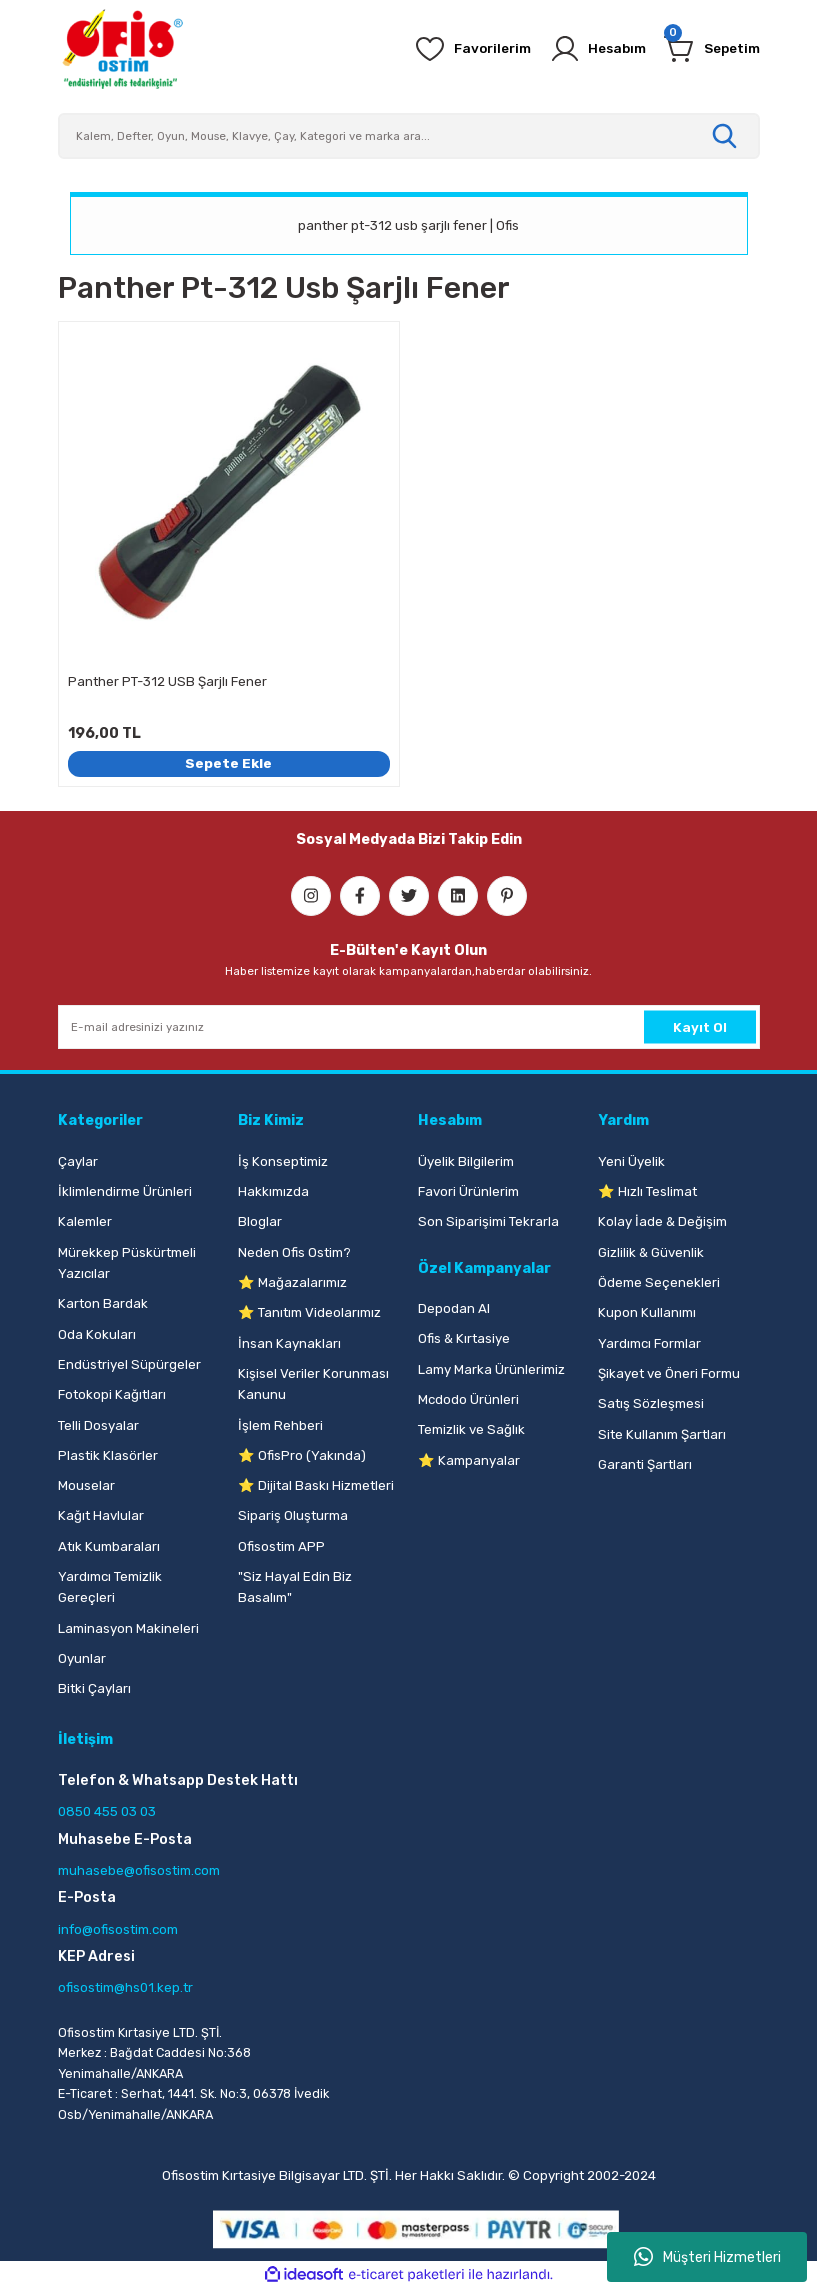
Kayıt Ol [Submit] (700, 1027)
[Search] (409, 136)
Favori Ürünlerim (468, 1191)
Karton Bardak (103, 1303)
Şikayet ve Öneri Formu (669, 1373)
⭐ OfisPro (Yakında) (302, 1455)
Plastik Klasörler (108, 1455)
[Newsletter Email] (409, 1027)
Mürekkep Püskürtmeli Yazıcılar (127, 1263)
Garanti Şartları (645, 1464)
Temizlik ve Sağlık (471, 1429)
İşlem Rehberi (280, 1425)
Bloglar (260, 1221)
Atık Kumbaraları (109, 1546)
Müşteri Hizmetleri (707, 2257)
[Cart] (709, 49)
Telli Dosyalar (98, 1425)
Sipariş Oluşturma (293, 1515)
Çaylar (78, 1161)
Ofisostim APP (281, 1546)
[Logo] (122, 49)
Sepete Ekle (229, 763)
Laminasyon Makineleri (128, 1628)
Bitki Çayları (94, 1688)
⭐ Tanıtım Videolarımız (309, 1312)
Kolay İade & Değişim (662, 1221)
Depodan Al (454, 1308)
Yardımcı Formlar (649, 1343)
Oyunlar (82, 1658)
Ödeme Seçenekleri (659, 1282)
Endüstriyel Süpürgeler (129, 1364)
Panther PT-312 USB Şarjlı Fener (167, 681)
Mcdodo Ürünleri (468, 1399)
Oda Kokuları (97, 1334)
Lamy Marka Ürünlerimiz (491, 1369)
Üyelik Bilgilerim (466, 1161)
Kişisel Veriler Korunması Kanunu (313, 1384)
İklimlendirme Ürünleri (125, 1191)
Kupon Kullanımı (647, 1312)
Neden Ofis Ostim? (294, 1252)
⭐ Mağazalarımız (292, 1282)
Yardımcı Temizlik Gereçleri (110, 1587)
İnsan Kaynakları (289, 1343)
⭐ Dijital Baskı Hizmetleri (316, 1485)
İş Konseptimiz (283, 1161)
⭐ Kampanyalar (469, 1460)
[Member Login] (588, 49)
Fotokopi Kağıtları (112, 1394)
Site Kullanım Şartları (662, 1434)
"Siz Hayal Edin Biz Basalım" (295, 1587)
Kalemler (85, 1221)
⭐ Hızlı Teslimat (647, 1191)
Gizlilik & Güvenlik (651, 1252)
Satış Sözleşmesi (651, 1403)
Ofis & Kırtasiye (464, 1338)
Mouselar (86, 1485)
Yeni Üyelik (631, 1161)
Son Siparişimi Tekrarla (488, 1221)
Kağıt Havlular (101, 1515)
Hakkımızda (273, 1191)
